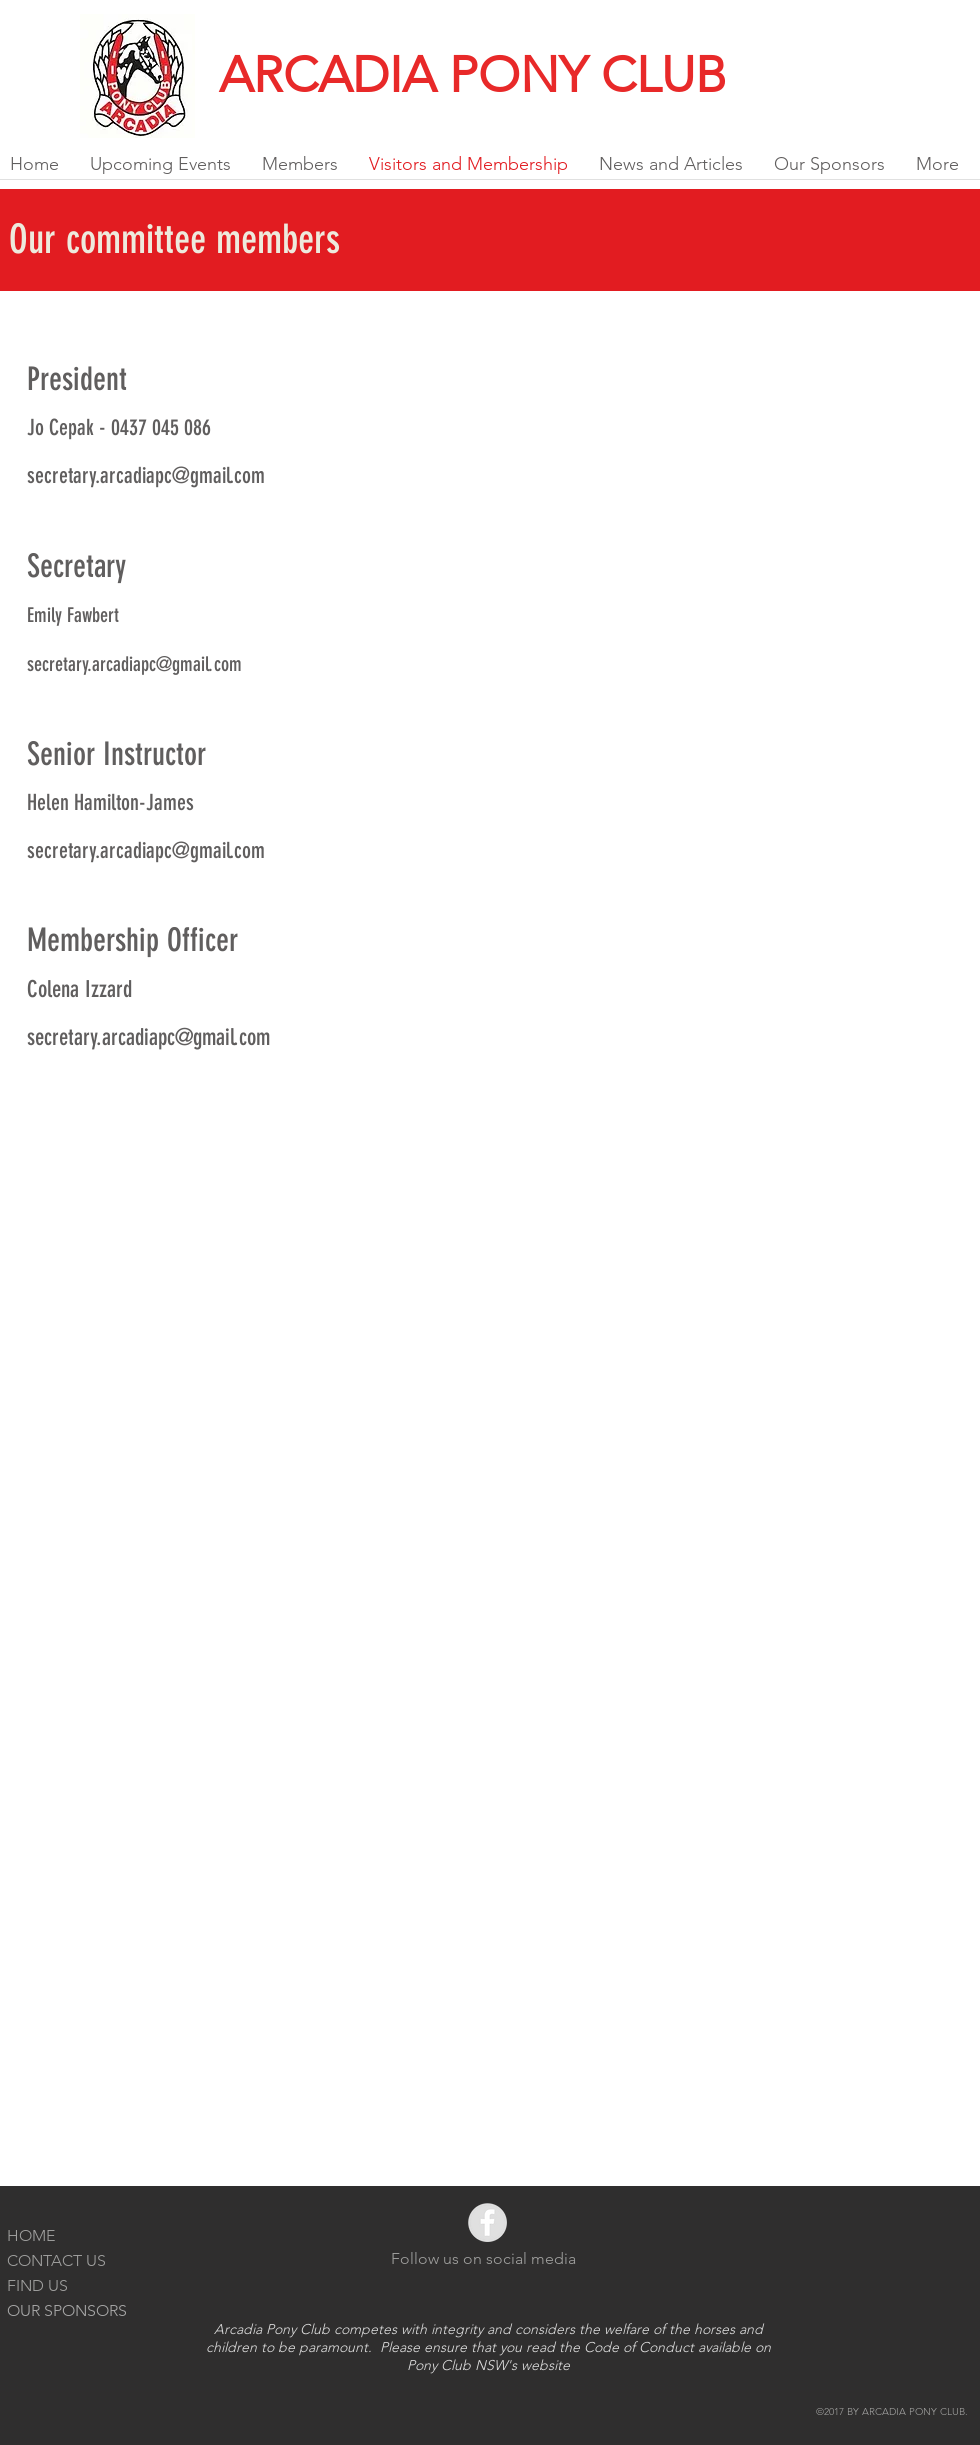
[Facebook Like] (930, 24)
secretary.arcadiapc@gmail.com (146, 475)
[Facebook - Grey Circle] (487, 2222)
